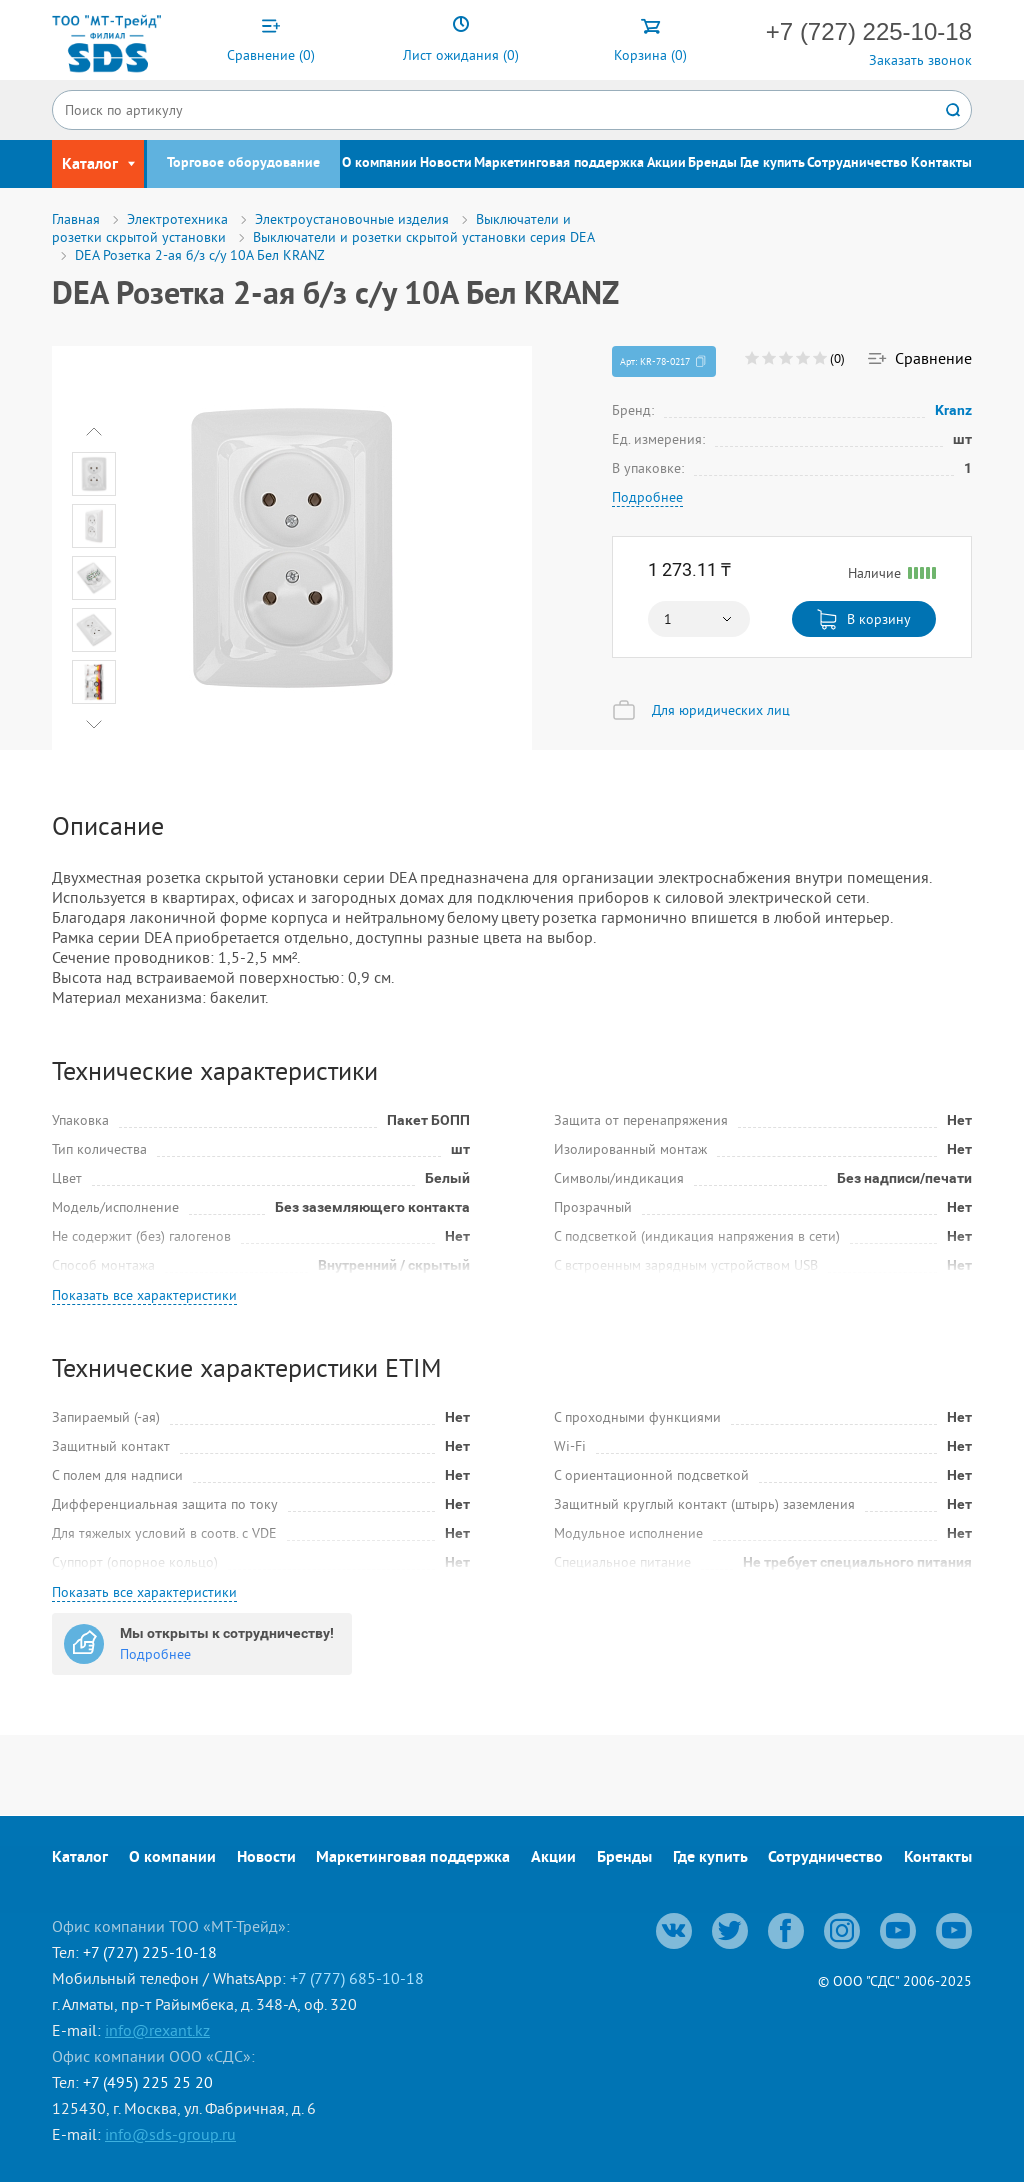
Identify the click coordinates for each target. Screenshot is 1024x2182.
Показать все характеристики (144, 1295)
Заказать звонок (920, 60)
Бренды (712, 163)
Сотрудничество (857, 163)
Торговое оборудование (243, 163)
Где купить (772, 163)
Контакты (941, 163)
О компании (379, 163)
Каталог (80, 1858)
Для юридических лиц (721, 710)
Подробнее (647, 497)
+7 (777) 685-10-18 (357, 1978)
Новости (446, 163)
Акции (666, 163)
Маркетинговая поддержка (559, 163)
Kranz (954, 410)
